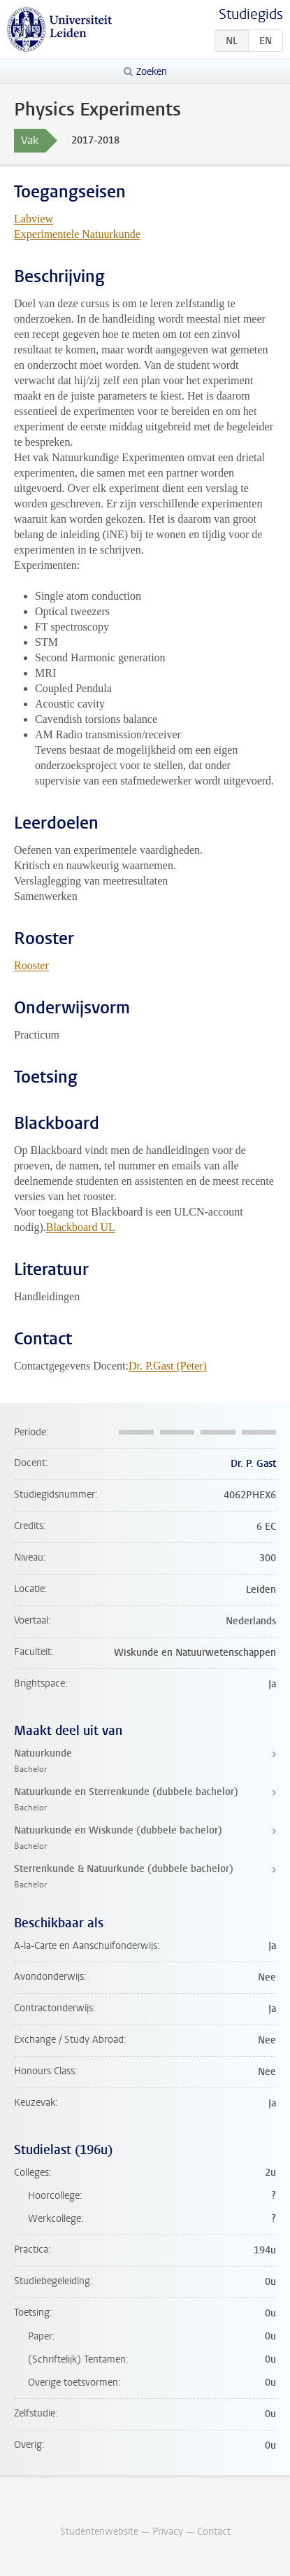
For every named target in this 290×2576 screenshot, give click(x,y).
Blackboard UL (80, 1227)
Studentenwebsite (99, 2531)
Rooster (31, 965)
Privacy (167, 2531)
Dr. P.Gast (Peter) (168, 1366)
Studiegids (251, 14)
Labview (33, 219)
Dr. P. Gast (253, 1463)
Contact (214, 2531)
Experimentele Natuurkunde (77, 234)
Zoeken (151, 71)
